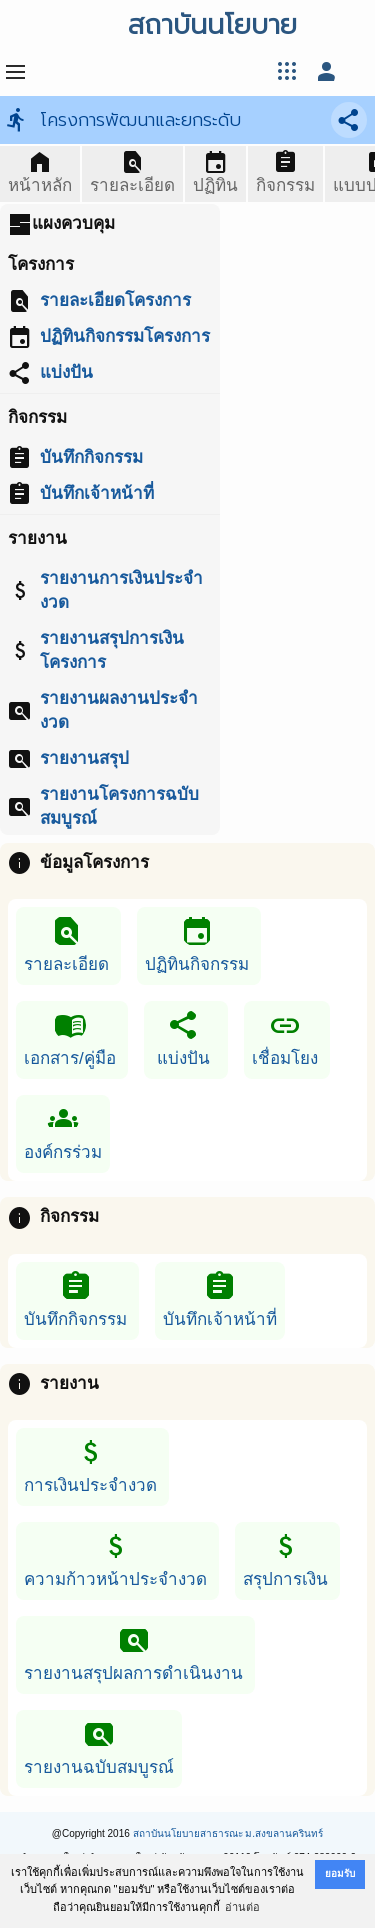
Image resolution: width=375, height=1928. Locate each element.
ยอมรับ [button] (340, 1873)
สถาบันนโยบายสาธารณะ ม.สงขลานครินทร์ (228, 1833)
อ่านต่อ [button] (242, 1907)
